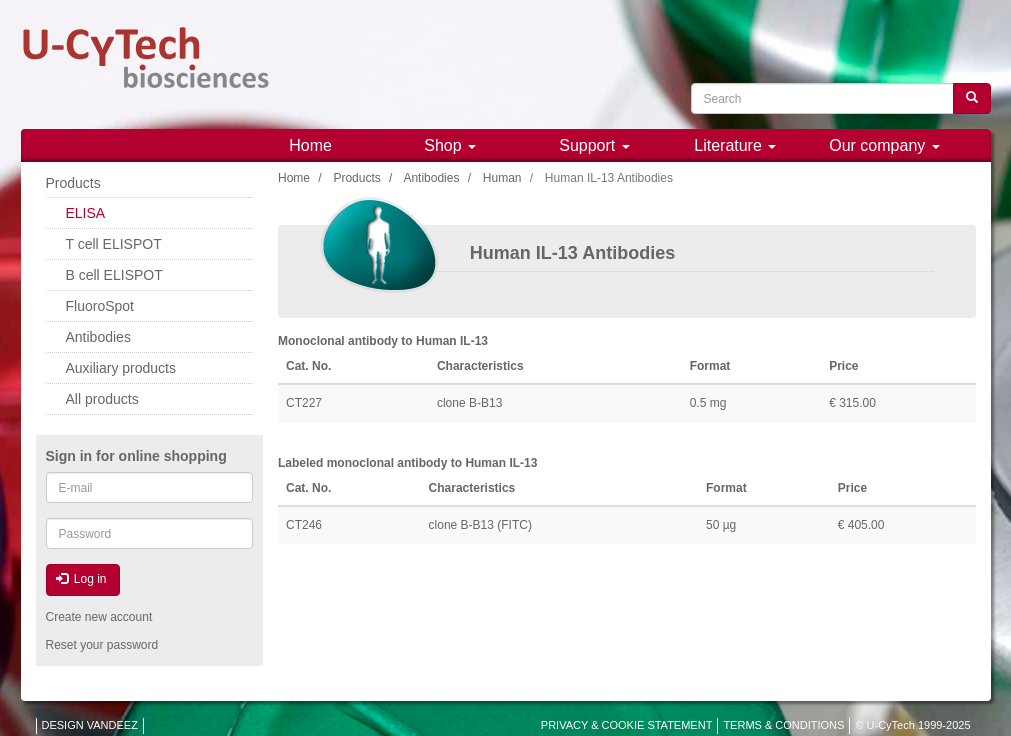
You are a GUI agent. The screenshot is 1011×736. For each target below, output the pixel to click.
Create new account (99, 617)
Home (310, 145)
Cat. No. (308, 366)
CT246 (304, 525)
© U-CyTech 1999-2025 (912, 725)
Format (710, 366)
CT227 (304, 403)
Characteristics (480, 366)
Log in (81, 579)
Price (843, 366)
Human (502, 178)
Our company (884, 145)
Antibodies (431, 178)
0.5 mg (708, 403)
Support (594, 145)
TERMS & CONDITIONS (783, 725)
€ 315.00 (852, 403)
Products (356, 178)
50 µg (721, 525)
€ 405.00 (861, 525)
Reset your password (102, 645)
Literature (735, 145)
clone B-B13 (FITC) (480, 525)
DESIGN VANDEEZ (90, 725)
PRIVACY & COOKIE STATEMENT (627, 725)
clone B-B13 (469, 403)
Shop (450, 145)
